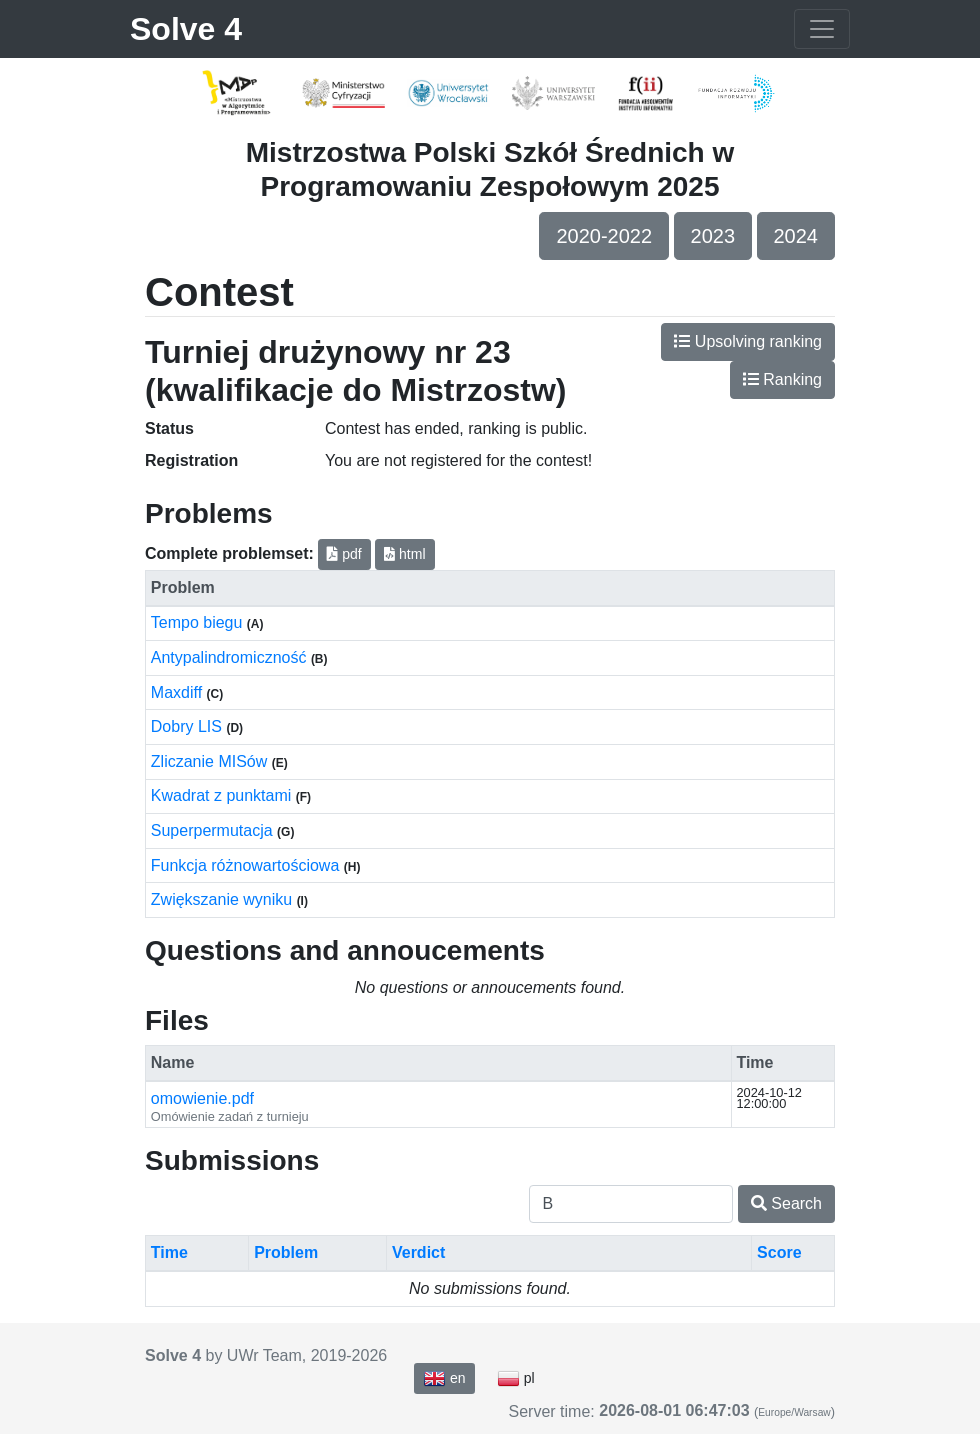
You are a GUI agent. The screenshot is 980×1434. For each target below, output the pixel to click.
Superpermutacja (214, 830)
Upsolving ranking (748, 341)
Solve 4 (186, 29)
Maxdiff (179, 692)
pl (516, 1379)
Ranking (782, 379)
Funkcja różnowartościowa (247, 865)
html (404, 554)
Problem (286, 1252)
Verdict (418, 1252)
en (444, 1379)
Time (169, 1252)
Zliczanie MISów (211, 761)
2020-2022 (604, 236)
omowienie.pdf (202, 1098)
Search (786, 1203)
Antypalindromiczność (231, 657)
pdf (344, 554)
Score (779, 1252)
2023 (713, 236)
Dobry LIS (189, 726)
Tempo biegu (199, 622)
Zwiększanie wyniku (224, 899)
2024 (796, 236)
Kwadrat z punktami (223, 795)
